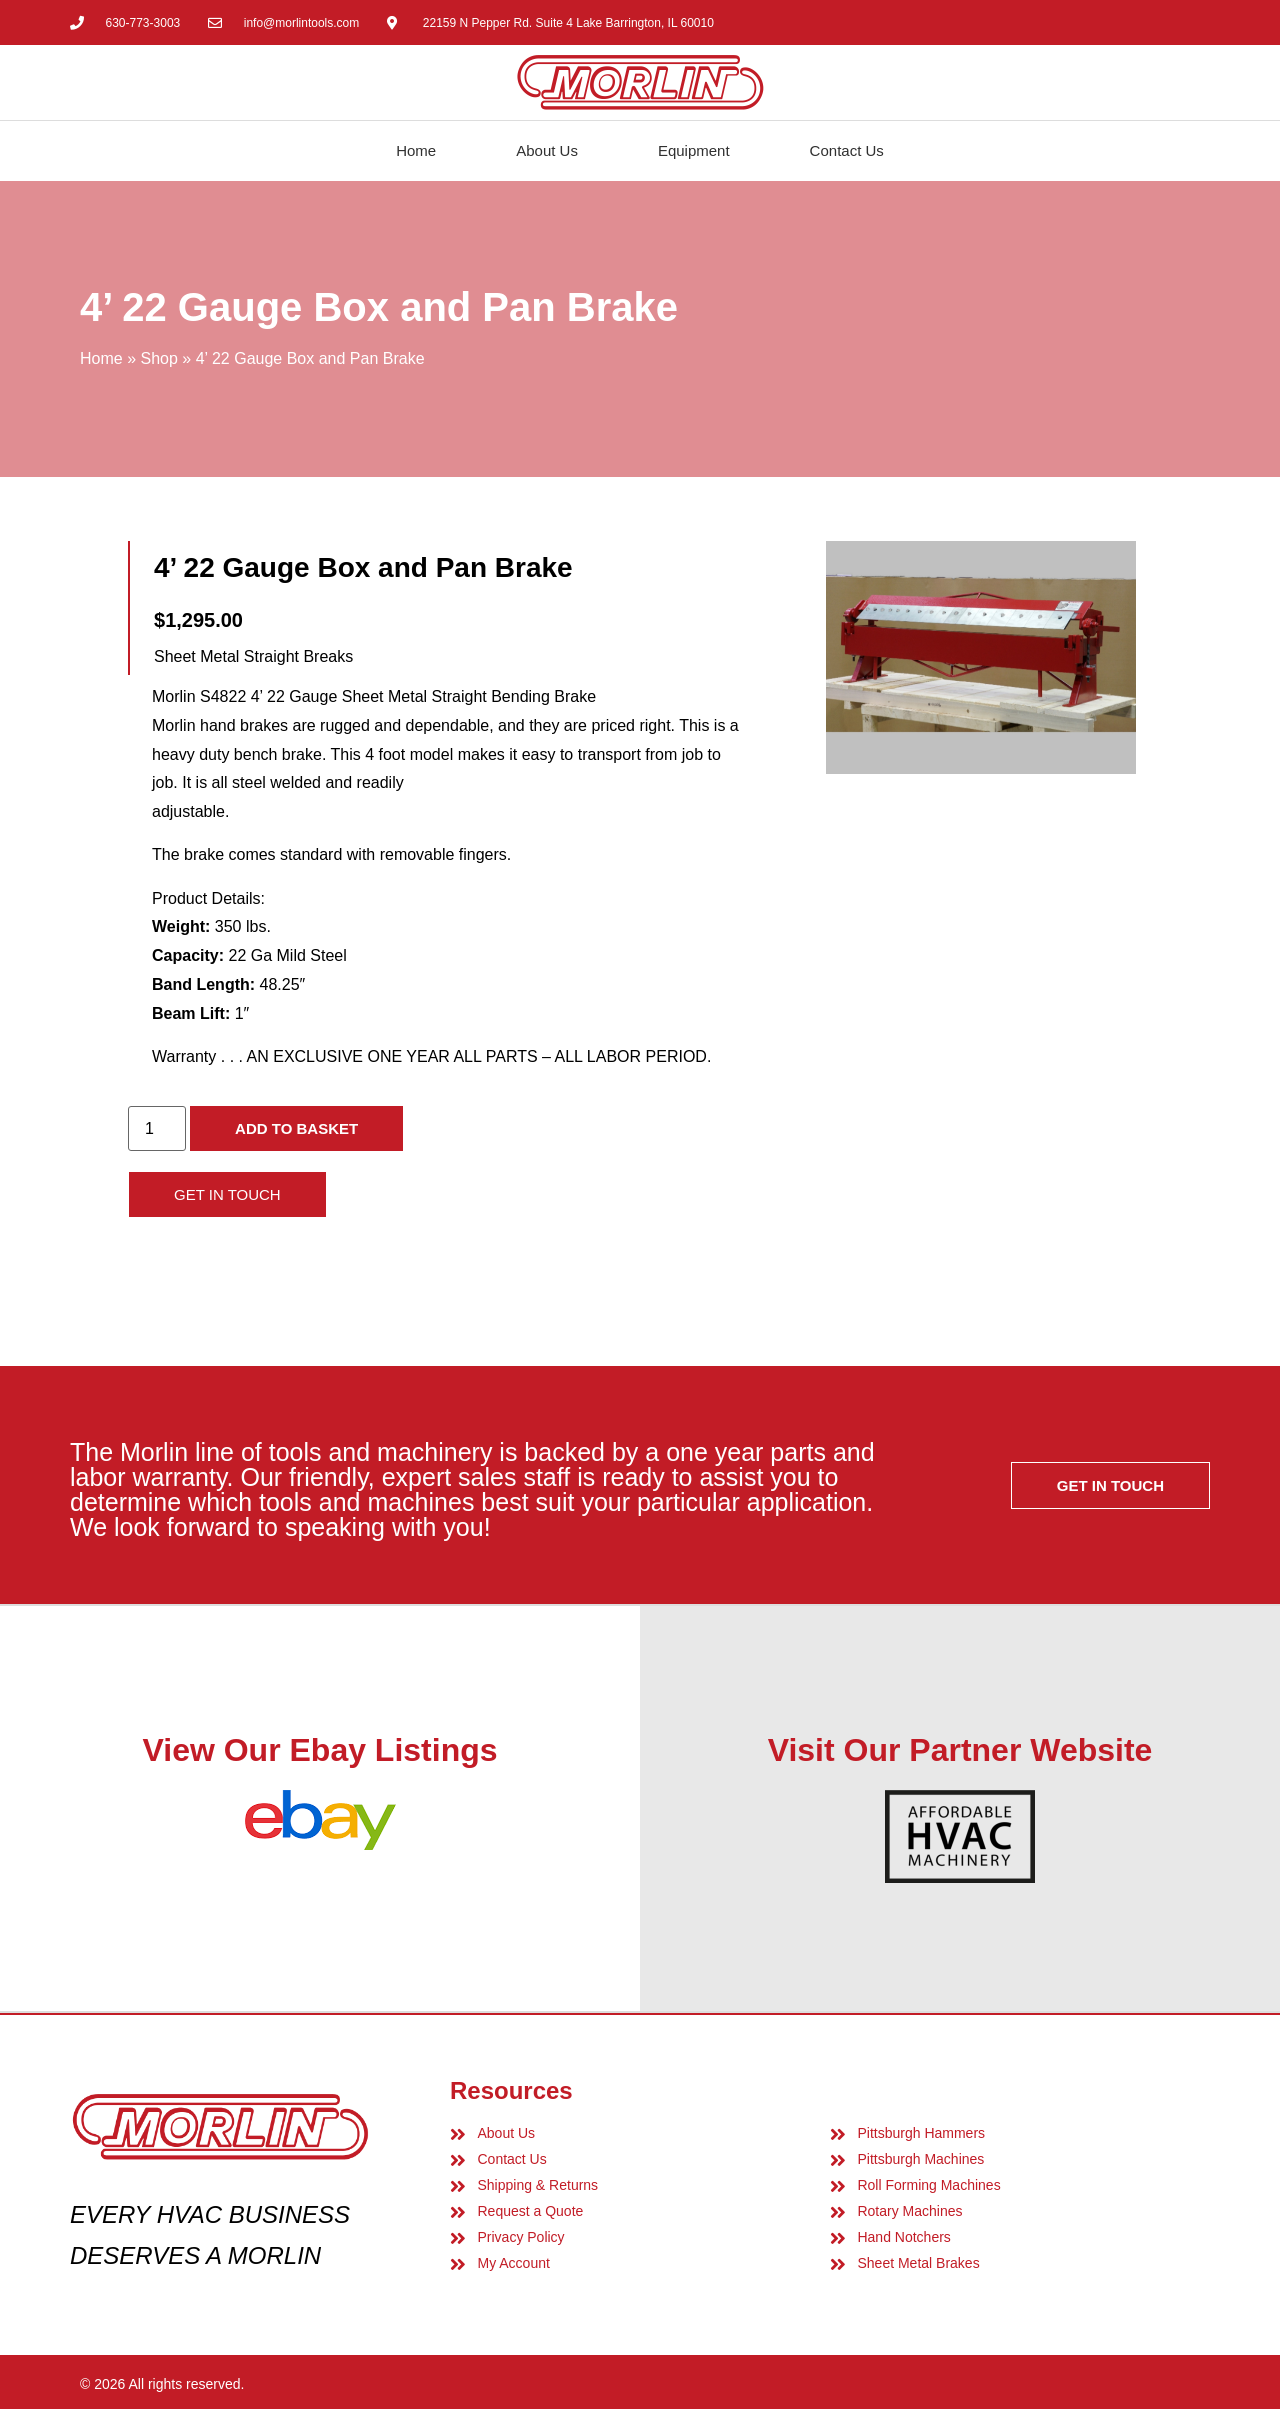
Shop (158, 358)
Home (416, 150)
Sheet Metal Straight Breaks (253, 656)
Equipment (694, 150)
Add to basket (296, 1128)
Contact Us (847, 150)
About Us (547, 150)
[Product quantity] (157, 1128)
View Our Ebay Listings (319, 1750)
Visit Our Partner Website (960, 1750)
